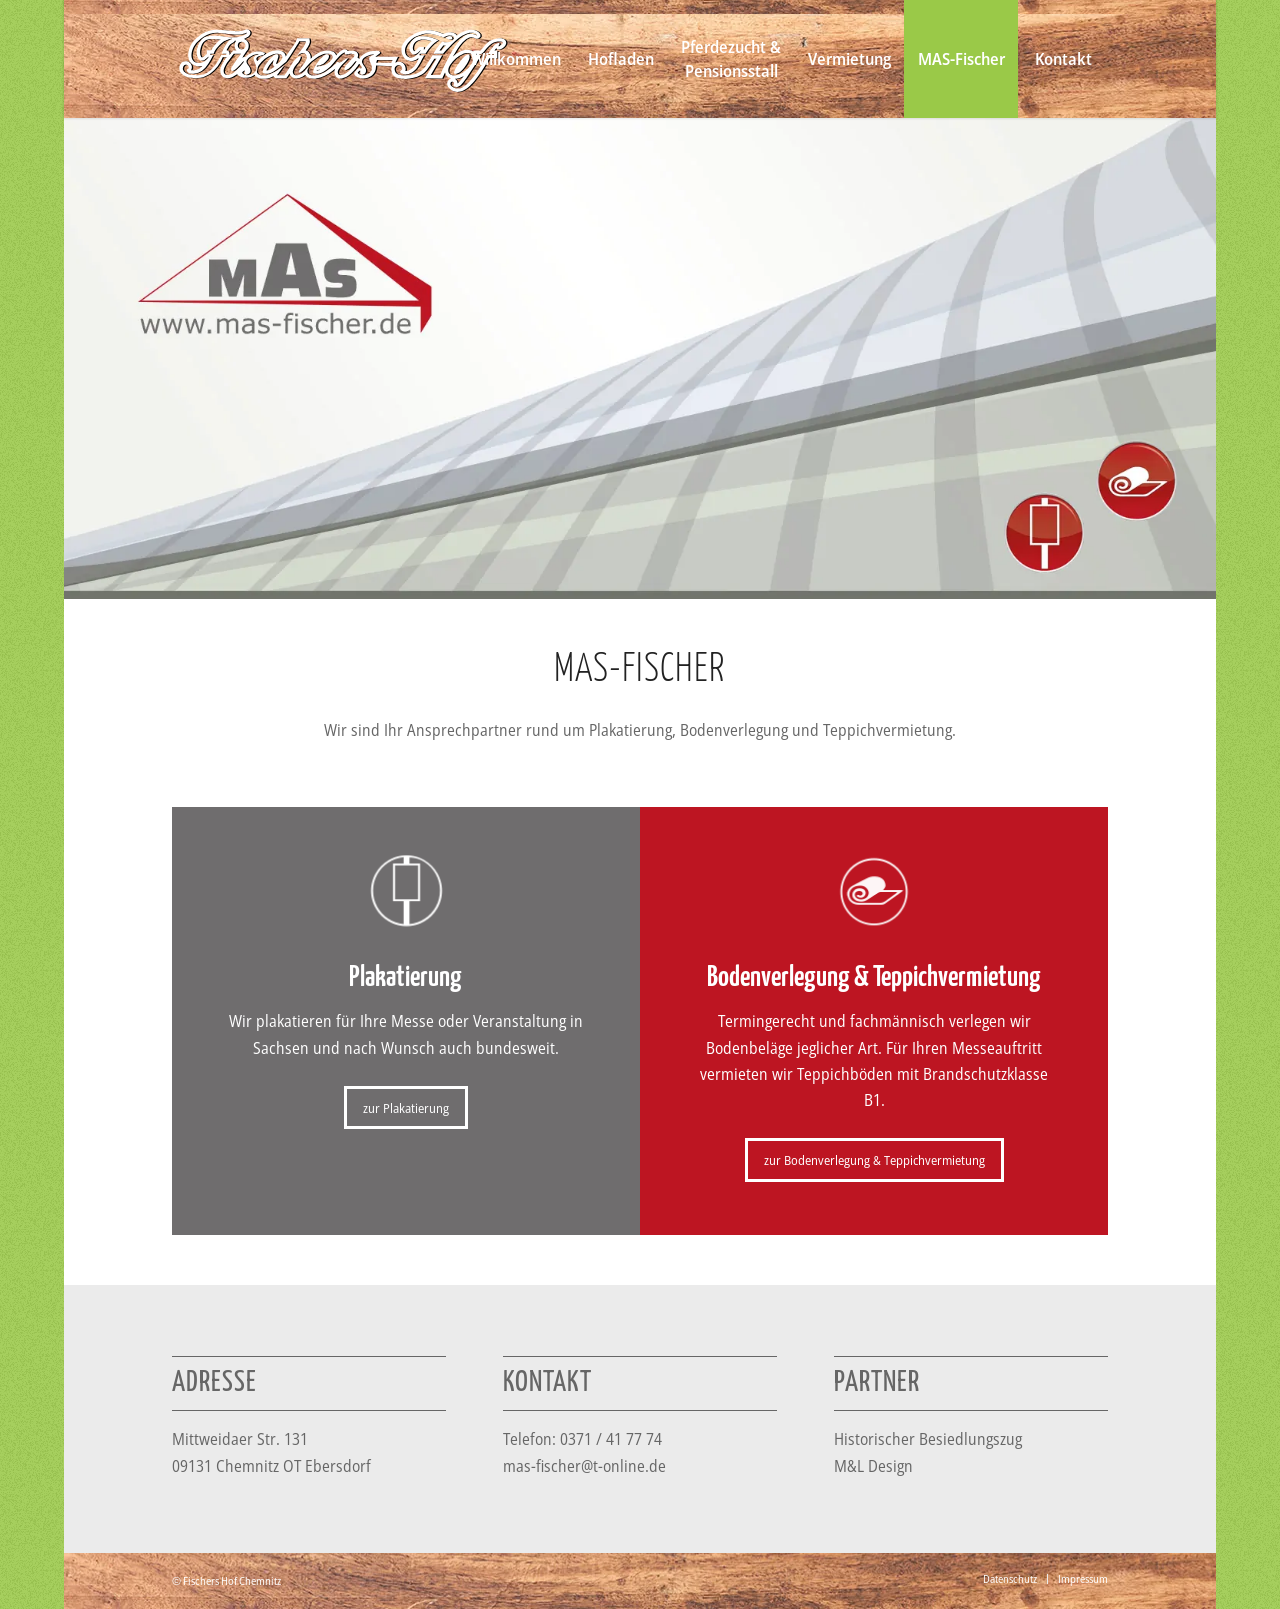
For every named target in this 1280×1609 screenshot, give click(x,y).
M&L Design (873, 1466)
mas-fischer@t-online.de (584, 1466)
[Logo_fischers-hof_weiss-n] (343, 59)
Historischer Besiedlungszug (928, 1439)
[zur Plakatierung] (406, 1108)
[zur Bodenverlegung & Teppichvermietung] (874, 1160)
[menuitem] (515, 59)
